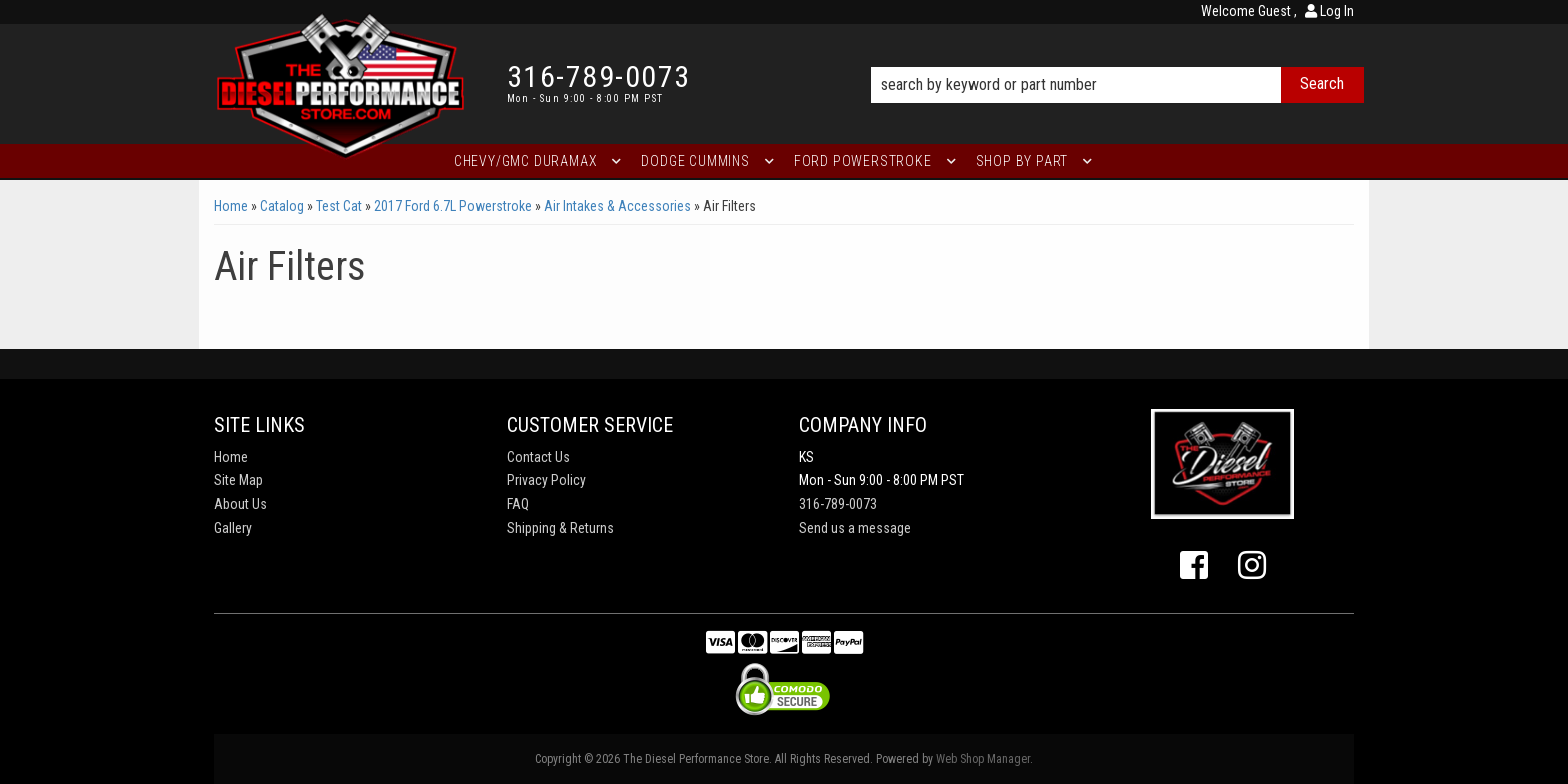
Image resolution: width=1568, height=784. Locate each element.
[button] (1117, 57)
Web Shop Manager (983, 759)
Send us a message (855, 528)
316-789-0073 (838, 504)
